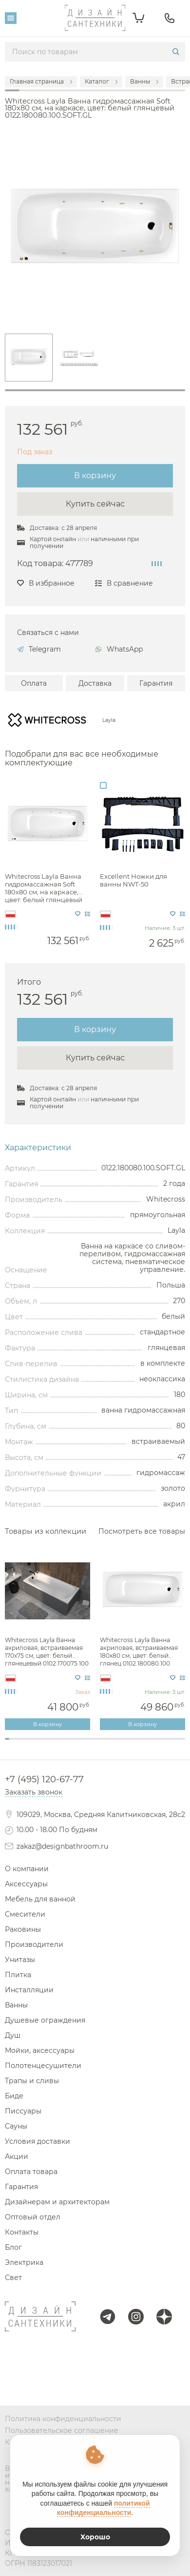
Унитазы (20, 1959)
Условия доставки (37, 2141)
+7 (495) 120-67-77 (44, 1779)
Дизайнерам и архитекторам (57, 2201)
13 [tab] (61, 1744)
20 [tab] (93, 1744)
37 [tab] (169, 1744)
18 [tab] (83, 1744)
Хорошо (95, 2537)
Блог (13, 2247)
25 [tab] (115, 1744)
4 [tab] (21, 1744)
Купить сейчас (95, 503)
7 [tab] (34, 1744)
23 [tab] (106, 1744)
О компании (27, 1868)
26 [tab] (119, 1744)
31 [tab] (142, 1744)
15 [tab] (70, 1744)
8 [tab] (39, 1744)
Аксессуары (26, 1883)
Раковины (23, 1929)
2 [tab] (11, 1744)
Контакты (21, 2232)
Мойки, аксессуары (40, 2050)
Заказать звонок (33, 1792)
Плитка (18, 1974)
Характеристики (38, 1148)
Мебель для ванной (40, 1899)
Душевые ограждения (45, 2020)
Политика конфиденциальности (63, 2418)
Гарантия (155, 683)
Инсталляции (29, 1989)
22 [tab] (101, 1744)
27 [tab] (124, 1744)
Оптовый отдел (32, 2217)
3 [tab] (16, 1744)
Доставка (95, 683)
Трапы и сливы (32, 2080)
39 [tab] (178, 1744)
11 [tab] (52, 1744)
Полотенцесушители (43, 2065)
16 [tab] (75, 1744)
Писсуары (23, 2111)
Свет (13, 2277)
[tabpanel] (29, 357)
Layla (108, 720)
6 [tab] (29, 1744)
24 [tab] (111, 1744)
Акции (16, 2156)
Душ (12, 2035)
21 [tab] (97, 1744)
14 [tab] (65, 1744)
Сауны (16, 2126)
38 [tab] (173, 1744)
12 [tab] (57, 1744)
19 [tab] (88, 1744)
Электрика (24, 2262)
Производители (34, 1944)
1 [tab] (95, 390)
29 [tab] (133, 1744)
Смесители (25, 1914)
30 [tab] (137, 1744)
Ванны (16, 2005)
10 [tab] (47, 1744)
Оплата (34, 683)
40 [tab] (183, 1744)
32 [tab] (147, 1744)
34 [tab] (155, 1744)
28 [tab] (129, 1744)
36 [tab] (165, 1744)
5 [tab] (25, 1744)
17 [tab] (79, 1744)
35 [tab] (160, 1744)
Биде (14, 2095)
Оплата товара (31, 2171)
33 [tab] (151, 1744)
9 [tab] (43, 1744)
